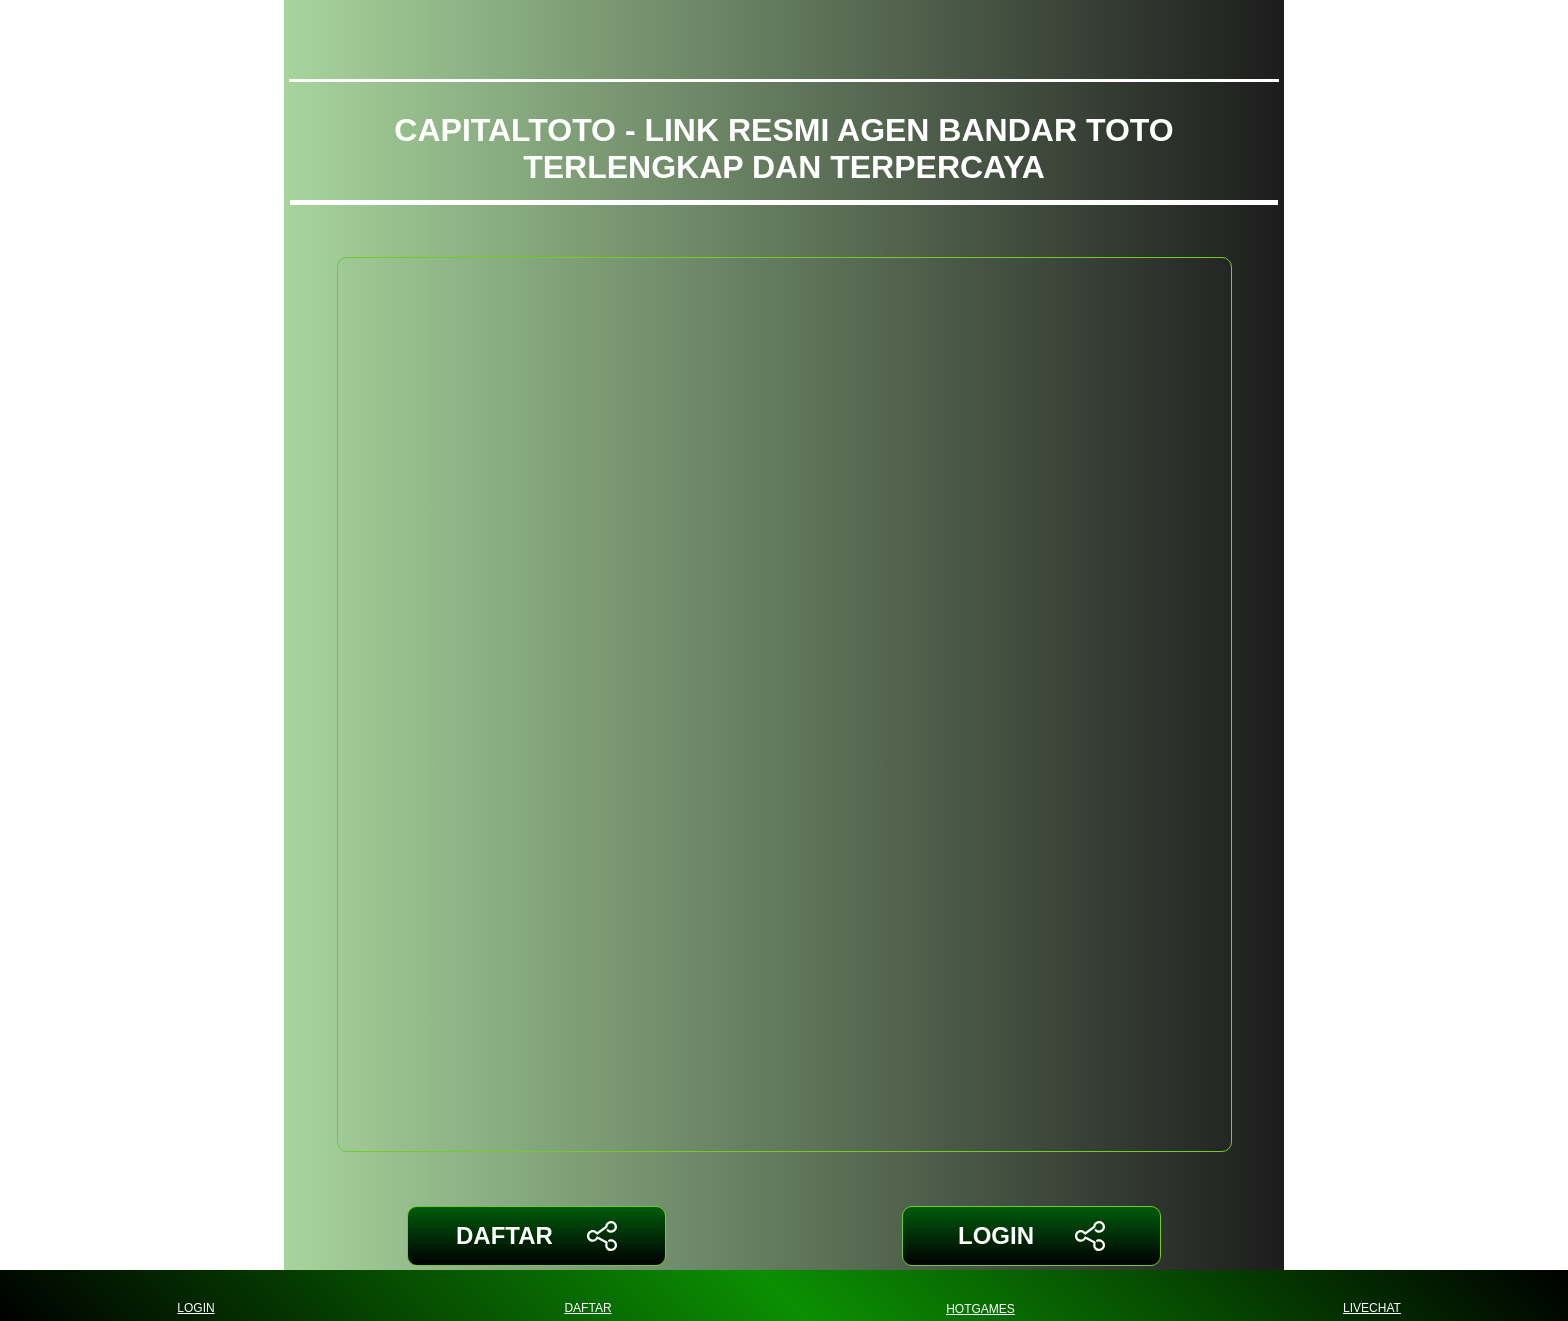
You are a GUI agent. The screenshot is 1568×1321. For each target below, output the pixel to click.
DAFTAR (536, 1236)
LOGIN (1031, 1236)
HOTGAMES (980, 1295)
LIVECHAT (1372, 1295)
